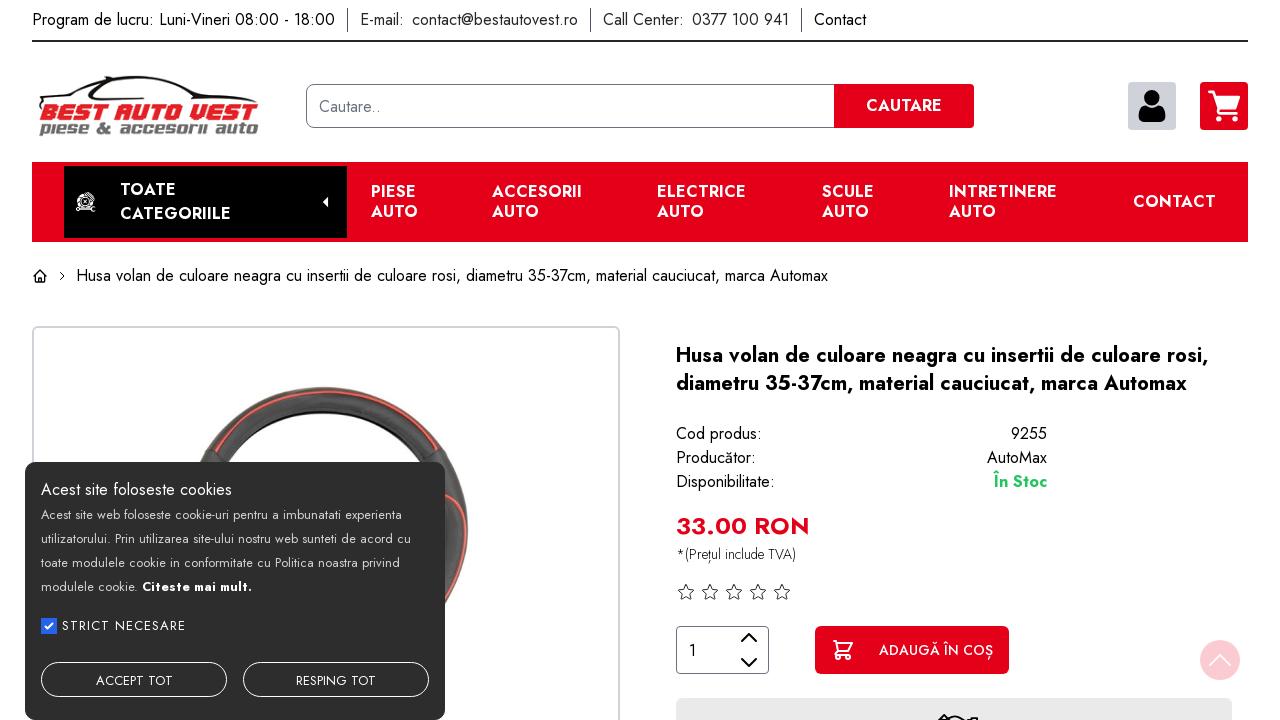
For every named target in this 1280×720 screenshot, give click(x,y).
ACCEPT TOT (134, 680)
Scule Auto (848, 202)
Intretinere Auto (1003, 202)
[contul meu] (1152, 106)
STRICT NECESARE (124, 625)
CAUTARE (904, 105)
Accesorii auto (537, 202)
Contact (1174, 202)
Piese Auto (394, 202)
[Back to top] (1220, 660)
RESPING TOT (336, 680)
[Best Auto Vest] (161, 106)
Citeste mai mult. (197, 586)
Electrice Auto (701, 202)
